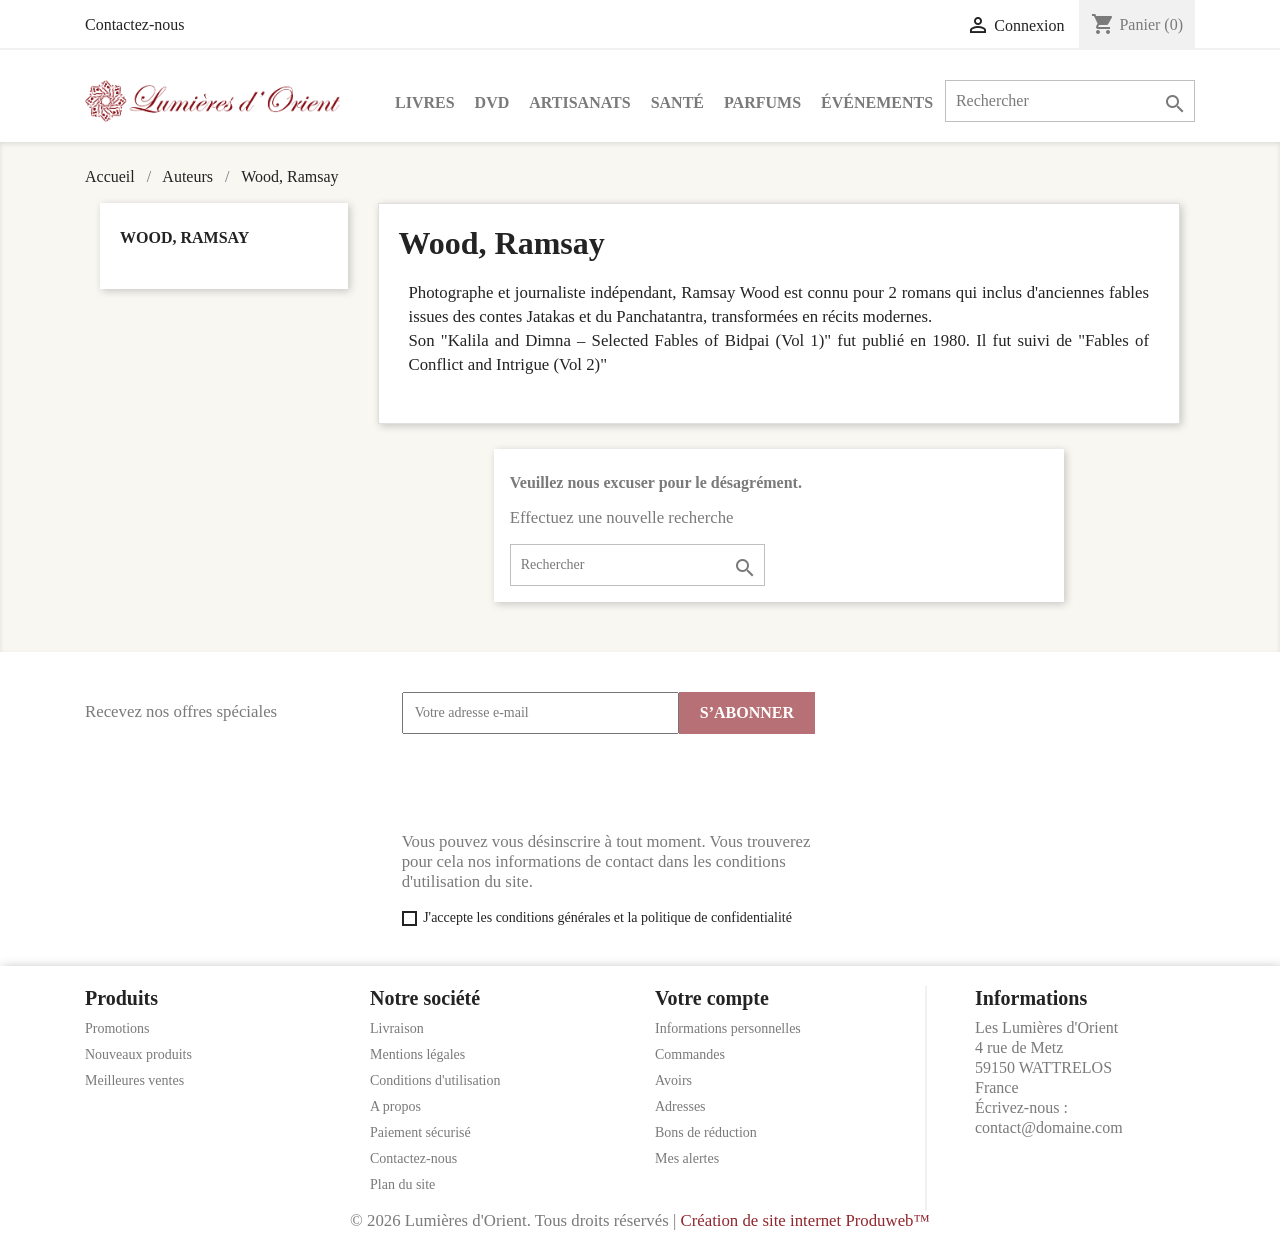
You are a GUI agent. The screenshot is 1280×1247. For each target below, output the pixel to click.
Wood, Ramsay (184, 237)
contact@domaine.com (1049, 1127)
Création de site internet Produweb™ (804, 1220)
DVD (492, 102)
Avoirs (673, 1080)
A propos (395, 1106)
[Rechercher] (1070, 101)
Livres (425, 102)
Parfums (762, 102)
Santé (677, 102)
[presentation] (554, 783)
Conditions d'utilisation (435, 1080)
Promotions (117, 1028)
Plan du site (402, 1184)
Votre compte (712, 998)
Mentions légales (417, 1054)
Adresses (680, 1106)
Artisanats (579, 102)
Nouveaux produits (138, 1054)
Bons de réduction (706, 1132)
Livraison (397, 1028)
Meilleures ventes (134, 1080)
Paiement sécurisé (420, 1132)
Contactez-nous (135, 24)
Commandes (690, 1054)
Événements (877, 102)
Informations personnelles (728, 1028)
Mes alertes (687, 1158)
